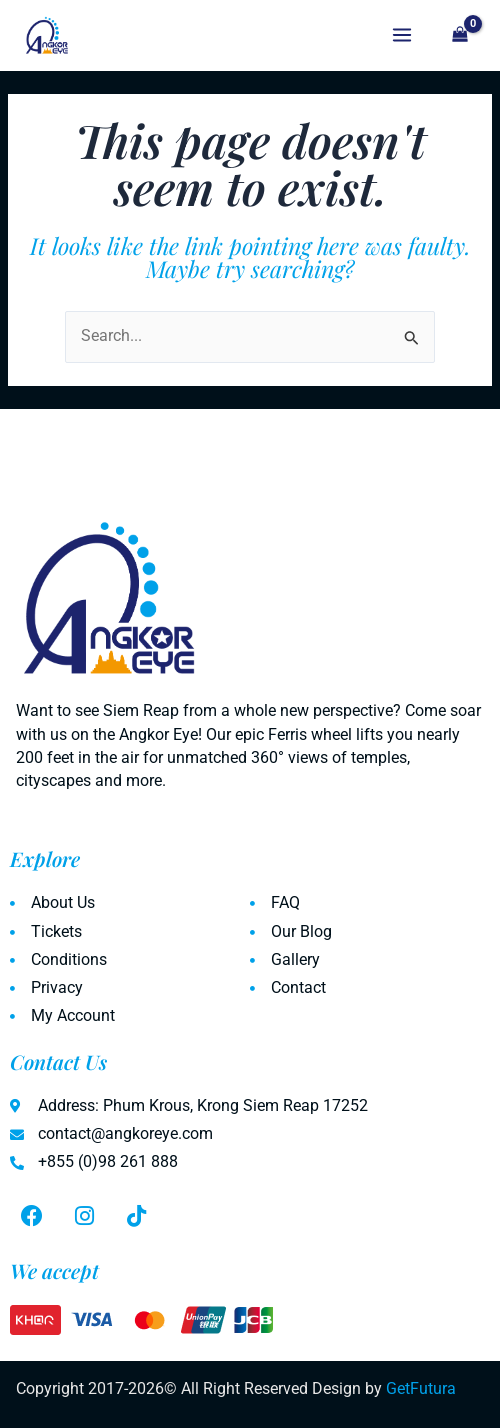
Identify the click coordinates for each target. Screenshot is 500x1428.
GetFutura (421, 1389)
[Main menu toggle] (402, 36)
